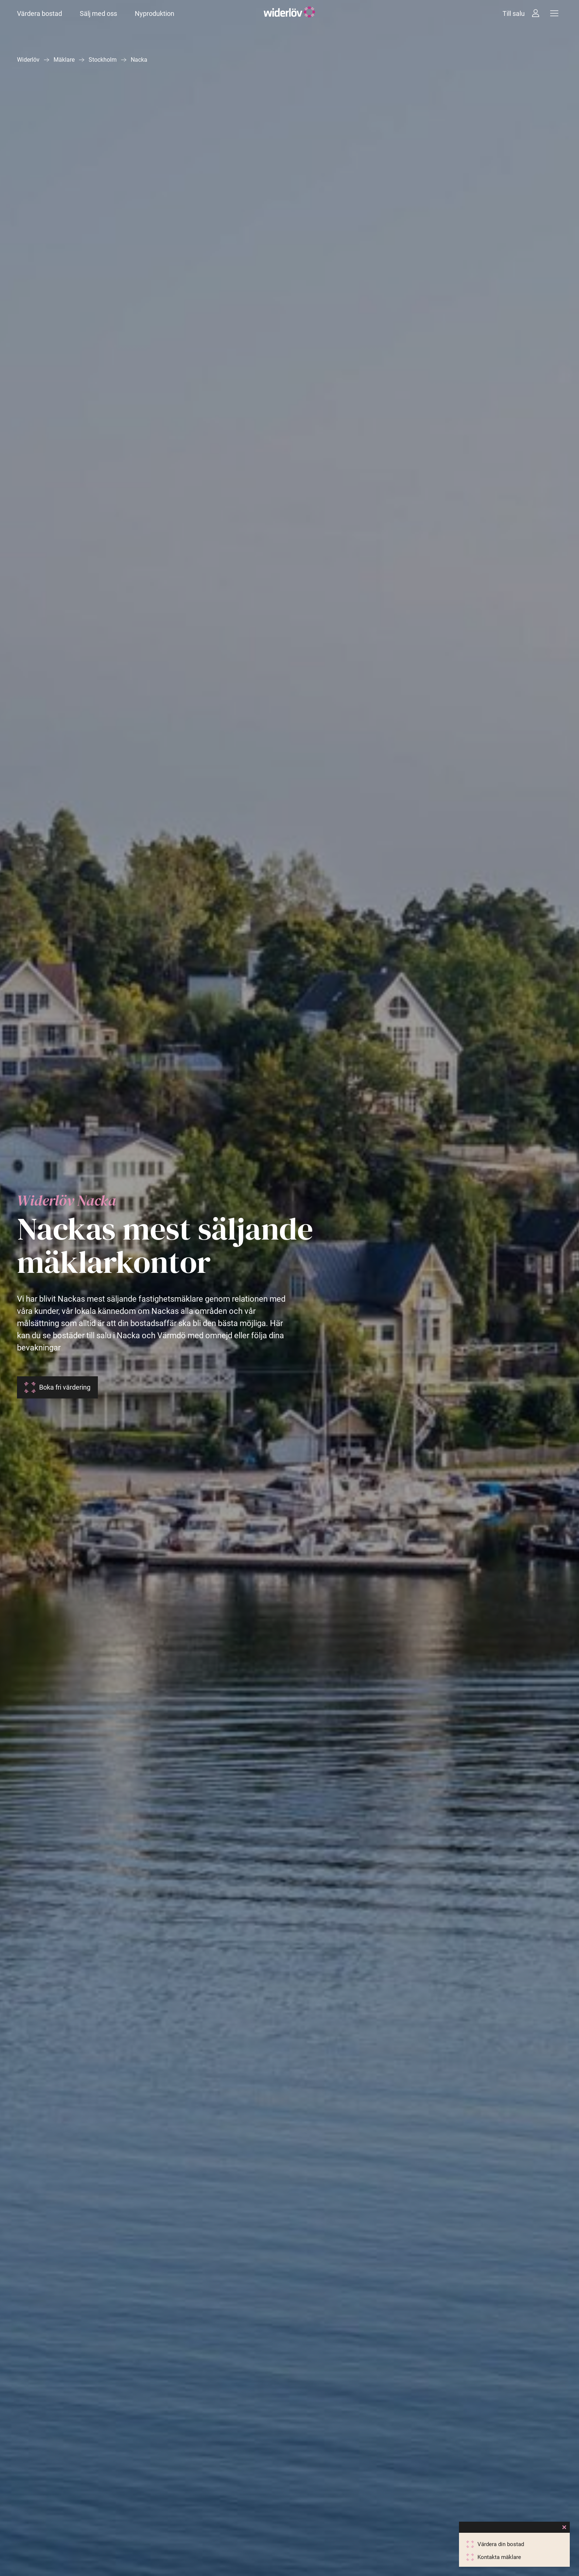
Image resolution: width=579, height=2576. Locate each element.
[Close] (564, 2527)
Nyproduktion (154, 13)
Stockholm (103, 59)
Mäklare (64, 59)
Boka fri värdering (64, 1387)
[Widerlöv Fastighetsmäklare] (289, 13)
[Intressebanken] (535, 13)
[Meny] (554, 13)
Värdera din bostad (500, 2544)
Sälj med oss (98, 13)
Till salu (514, 13)
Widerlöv (28, 59)
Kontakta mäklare (499, 2557)
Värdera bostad (39, 13)
